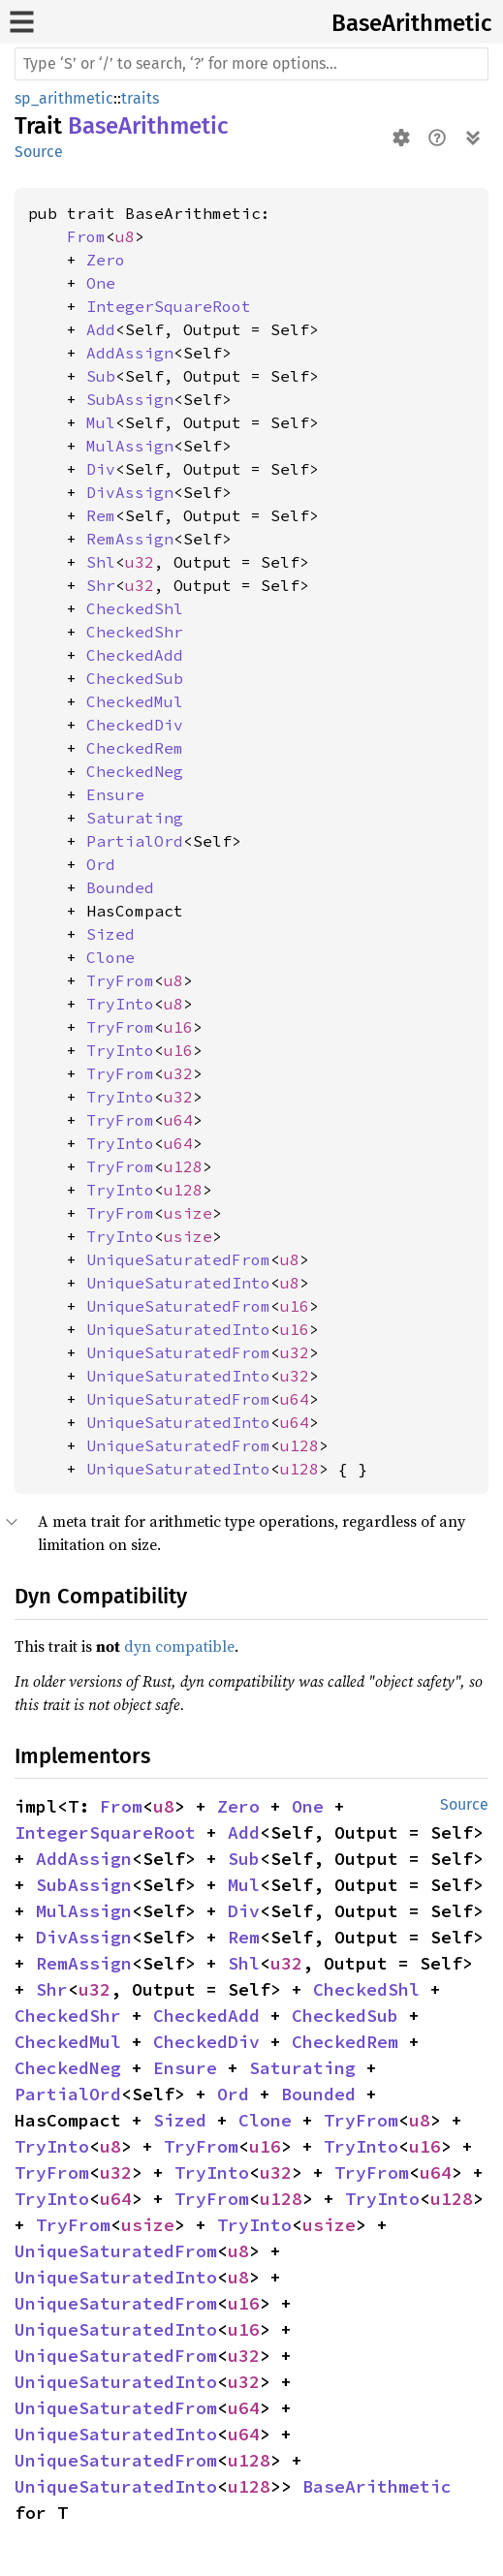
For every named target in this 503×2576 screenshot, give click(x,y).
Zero (105, 259)
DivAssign (129, 492)
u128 (183, 1166)
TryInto (120, 1003)
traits (140, 98)
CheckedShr (134, 631)
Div (100, 469)
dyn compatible (179, 1646)
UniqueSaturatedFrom (178, 1259)
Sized (110, 934)
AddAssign (129, 352)
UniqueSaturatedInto (178, 1282)
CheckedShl (134, 608)
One (100, 283)
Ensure (115, 794)
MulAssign (129, 445)
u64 (178, 1120)
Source (39, 151)
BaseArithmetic (411, 23)
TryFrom (120, 980)
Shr (100, 585)
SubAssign (129, 399)
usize (188, 1213)
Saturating (134, 817)
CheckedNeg (134, 771)
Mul (100, 422)
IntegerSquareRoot (168, 306)
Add (100, 329)
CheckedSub (134, 678)
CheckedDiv (134, 724)
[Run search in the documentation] (251, 63)
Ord (100, 864)
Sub (100, 376)
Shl (100, 562)
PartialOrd (134, 841)
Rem (100, 515)
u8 (125, 236)
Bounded (120, 887)
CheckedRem (134, 748)
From (86, 236)
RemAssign (129, 538)
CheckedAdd (134, 655)
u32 (139, 562)
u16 (178, 1027)
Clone (110, 957)
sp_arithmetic (64, 98)
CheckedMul (134, 701)
